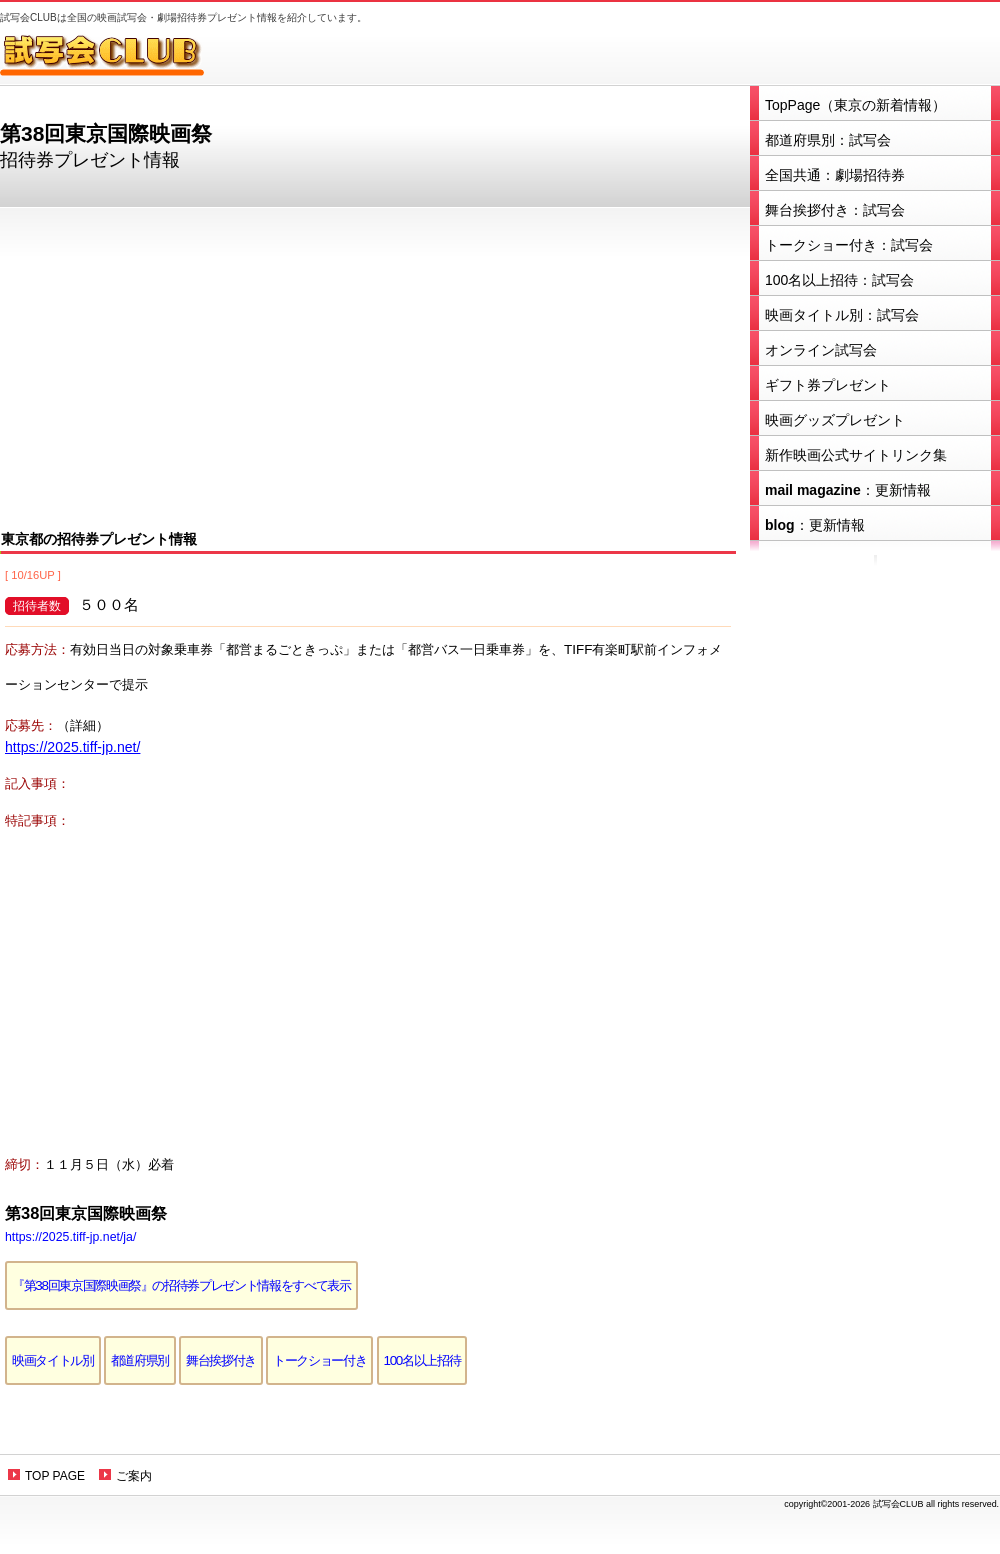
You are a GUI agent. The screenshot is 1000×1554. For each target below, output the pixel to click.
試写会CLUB (115, 55)
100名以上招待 (422, 1360)
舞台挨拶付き (221, 1360)
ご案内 (134, 1476)
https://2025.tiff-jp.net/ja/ (70, 1237)
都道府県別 (140, 1360)
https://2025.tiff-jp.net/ (72, 747)
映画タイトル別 (53, 1360)
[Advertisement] (368, 366)
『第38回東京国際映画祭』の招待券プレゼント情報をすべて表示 (181, 1285)
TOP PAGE (55, 1476)
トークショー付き (319, 1360)
